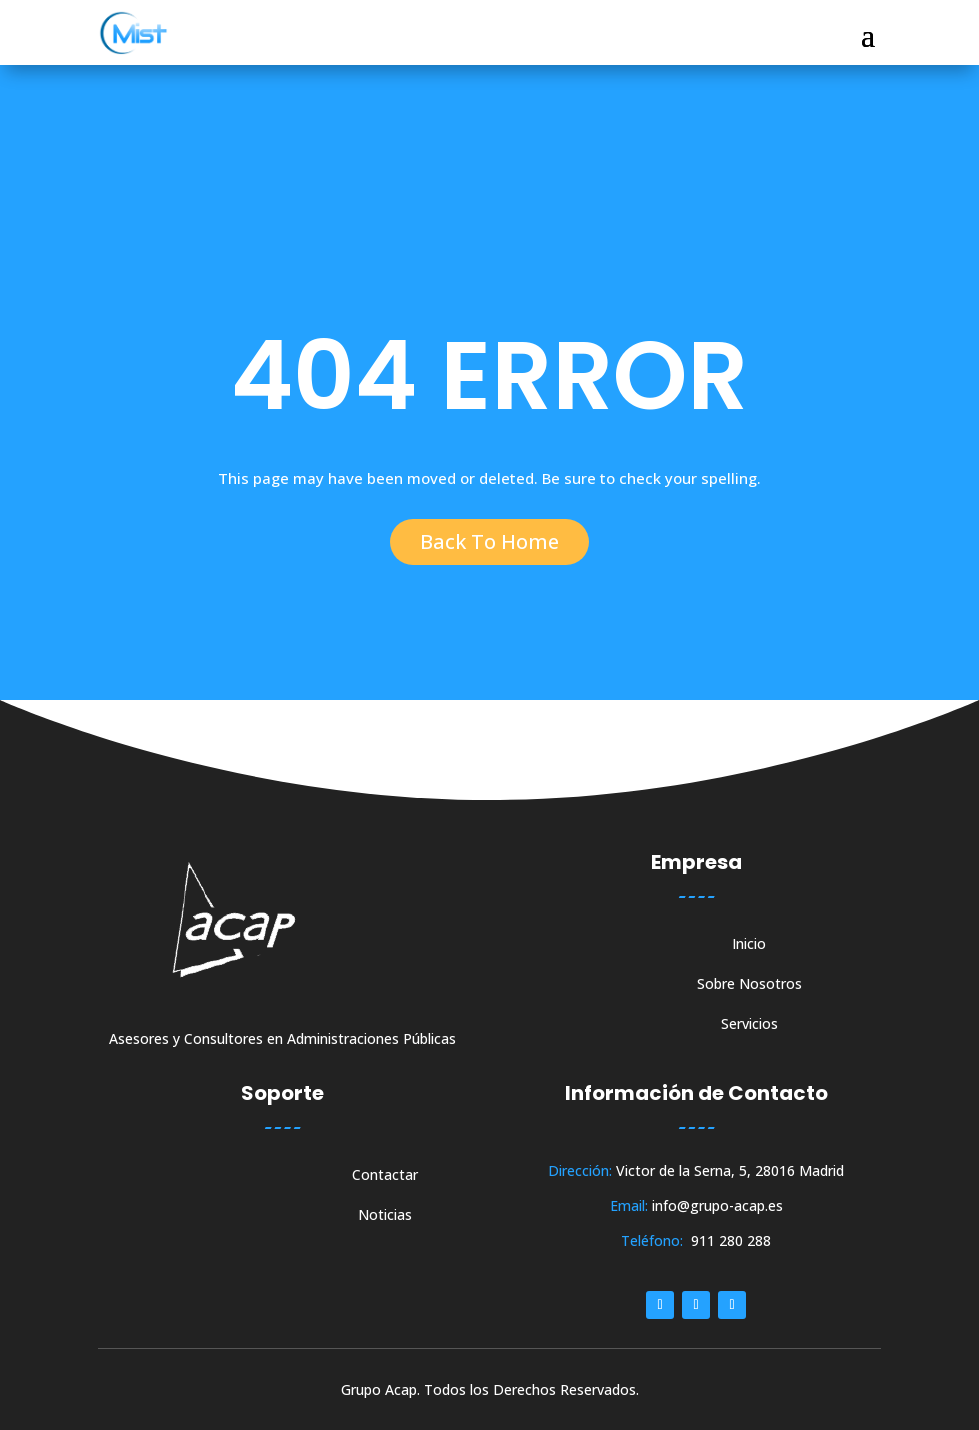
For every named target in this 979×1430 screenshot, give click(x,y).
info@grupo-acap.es (717, 1205)
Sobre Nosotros (749, 985)
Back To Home (489, 541)
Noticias (385, 1216)
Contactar (385, 1176)
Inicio (749, 945)
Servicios (749, 1025)
